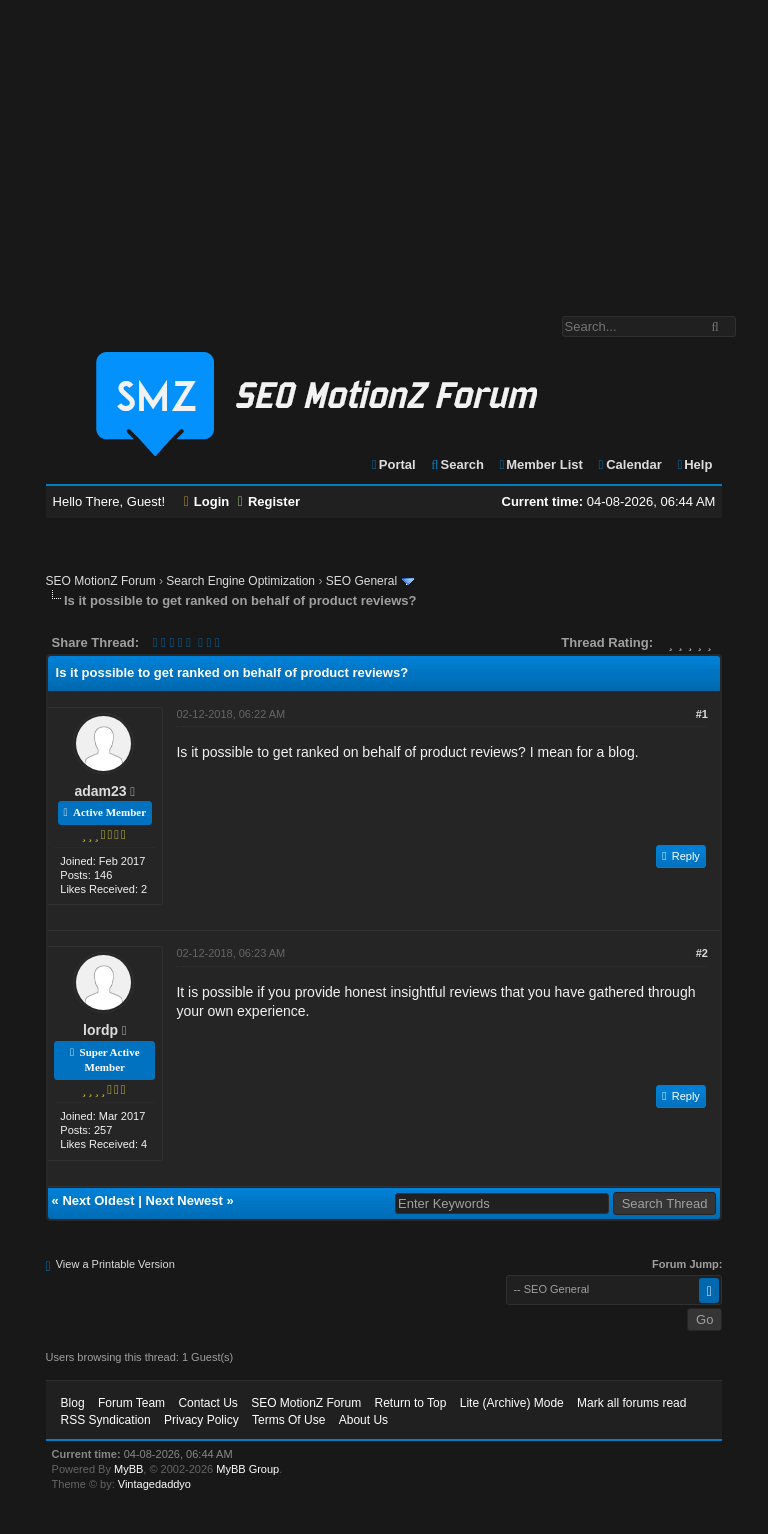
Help (693, 464)
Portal (393, 464)
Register (269, 501)
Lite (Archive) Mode (512, 1403)
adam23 (101, 791)
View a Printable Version (115, 1264)
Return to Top (411, 1403)
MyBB (128, 1469)
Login (207, 501)
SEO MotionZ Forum (101, 581)
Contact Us (207, 1403)
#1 (702, 714)
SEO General (361, 581)
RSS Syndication (106, 1420)
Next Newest (184, 1200)
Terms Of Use (288, 1420)
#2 (702, 953)
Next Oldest (98, 1200)
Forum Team (131, 1403)
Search (456, 464)
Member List (540, 464)
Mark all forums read (631, 1403)
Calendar (628, 464)
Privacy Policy (201, 1420)
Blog (73, 1403)
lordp (100, 1030)
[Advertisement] (384, 148)
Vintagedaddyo (154, 1484)
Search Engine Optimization (240, 581)
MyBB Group (247, 1469)
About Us (363, 1420)
